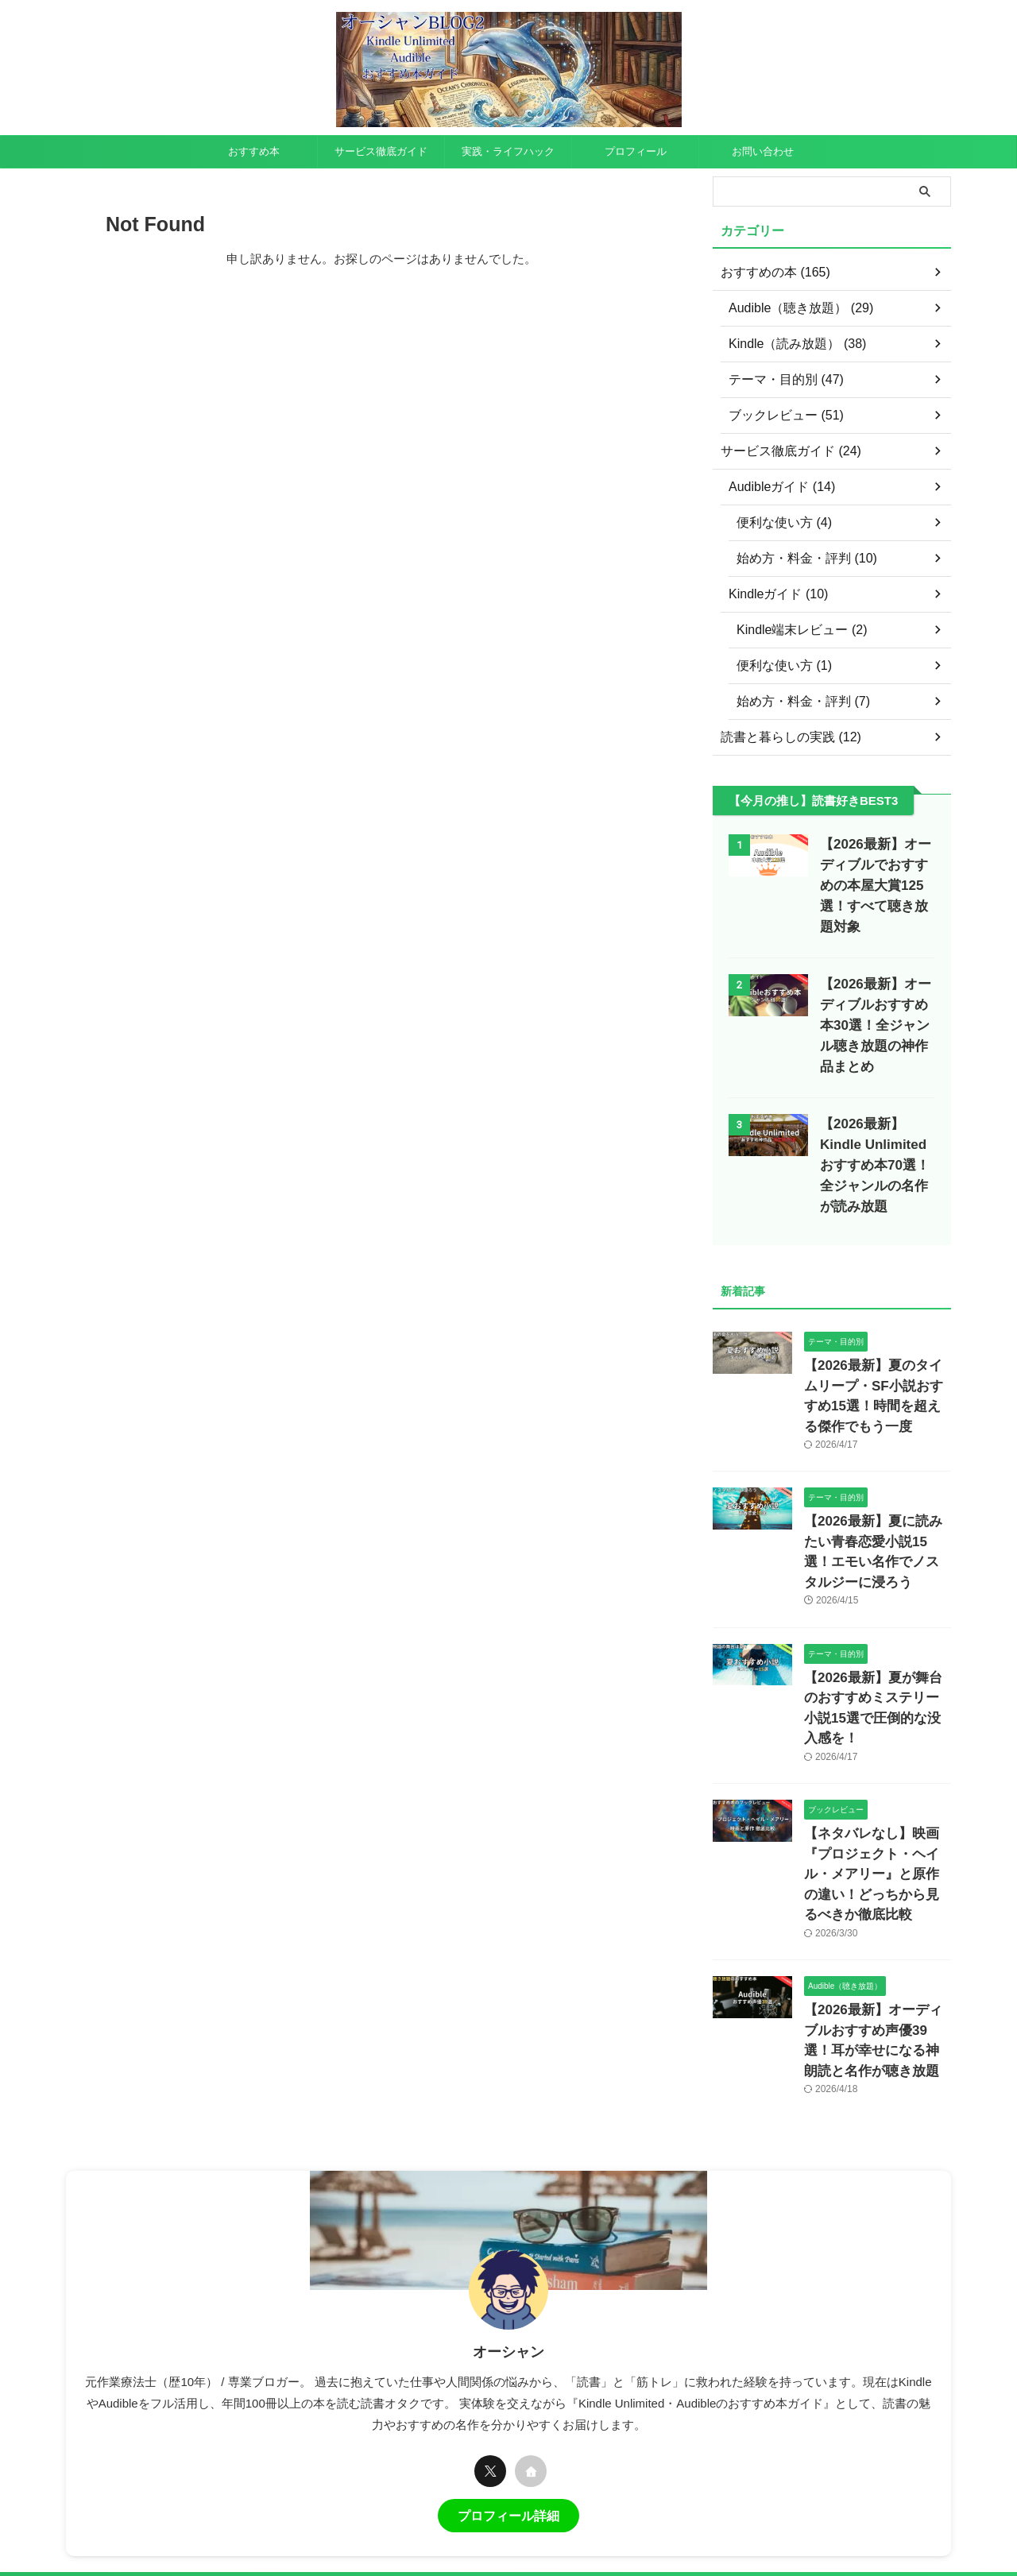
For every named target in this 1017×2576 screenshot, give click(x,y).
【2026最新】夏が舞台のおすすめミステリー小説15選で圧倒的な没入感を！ (877, 1595)
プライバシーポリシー (392, 2426)
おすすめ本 (254, 151)
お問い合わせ (763, 151)
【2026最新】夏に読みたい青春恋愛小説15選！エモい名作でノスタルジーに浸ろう (877, 1466)
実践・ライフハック (508, 151)
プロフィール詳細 (508, 2348)
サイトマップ (566, 2426)
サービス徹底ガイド (380, 151)
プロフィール (636, 151)
